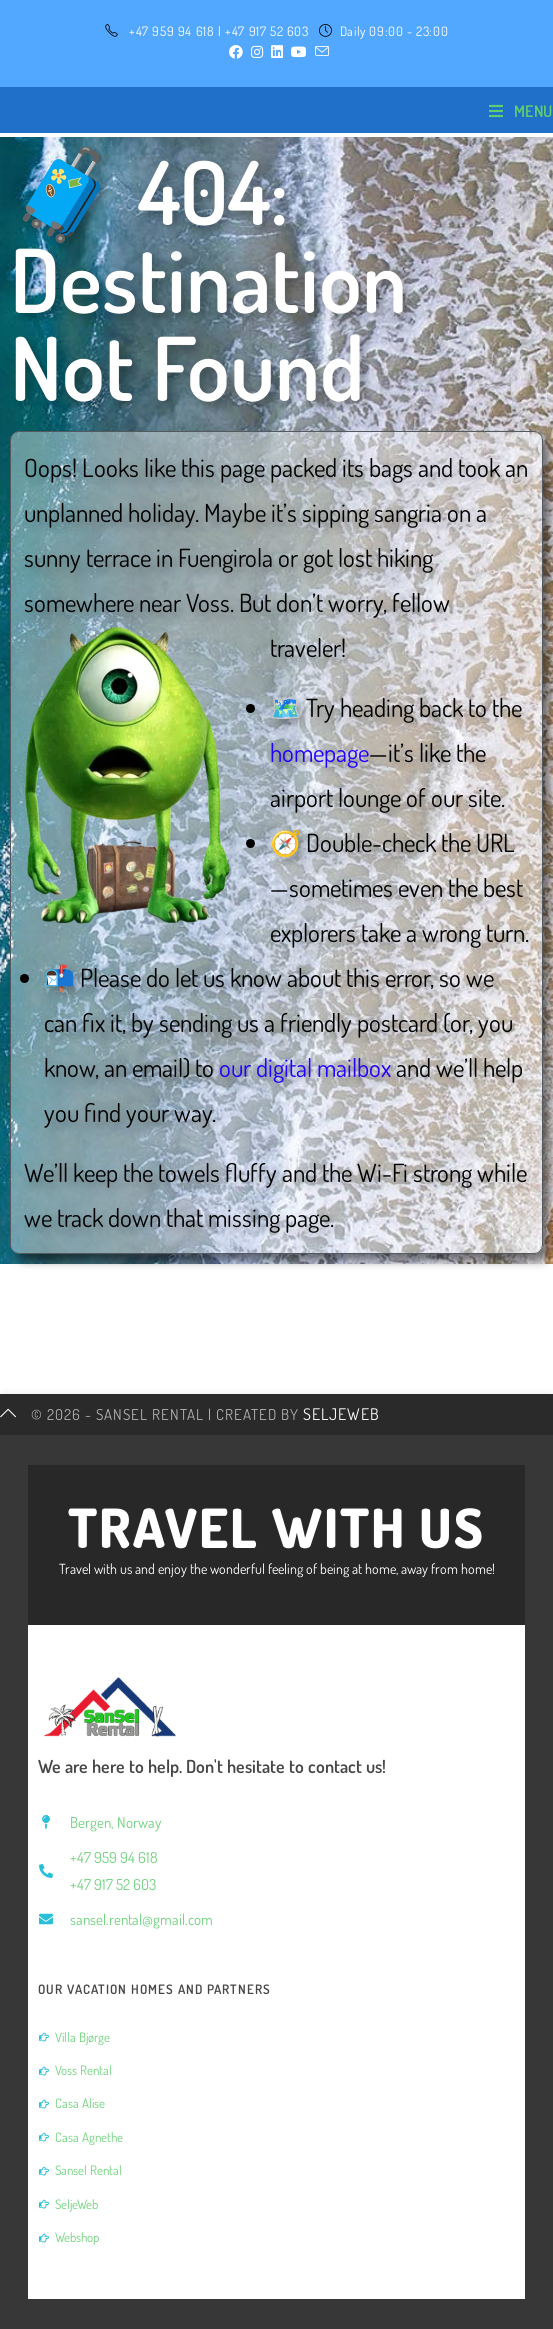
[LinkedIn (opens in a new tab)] (277, 52)
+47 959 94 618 (171, 31)
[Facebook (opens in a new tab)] (236, 52)
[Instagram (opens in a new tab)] (257, 52)
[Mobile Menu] (521, 111)
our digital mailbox (305, 1067)
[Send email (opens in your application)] (320, 52)
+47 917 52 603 (266, 31)
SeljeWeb (341, 1414)
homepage (319, 752)
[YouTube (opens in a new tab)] (299, 52)
